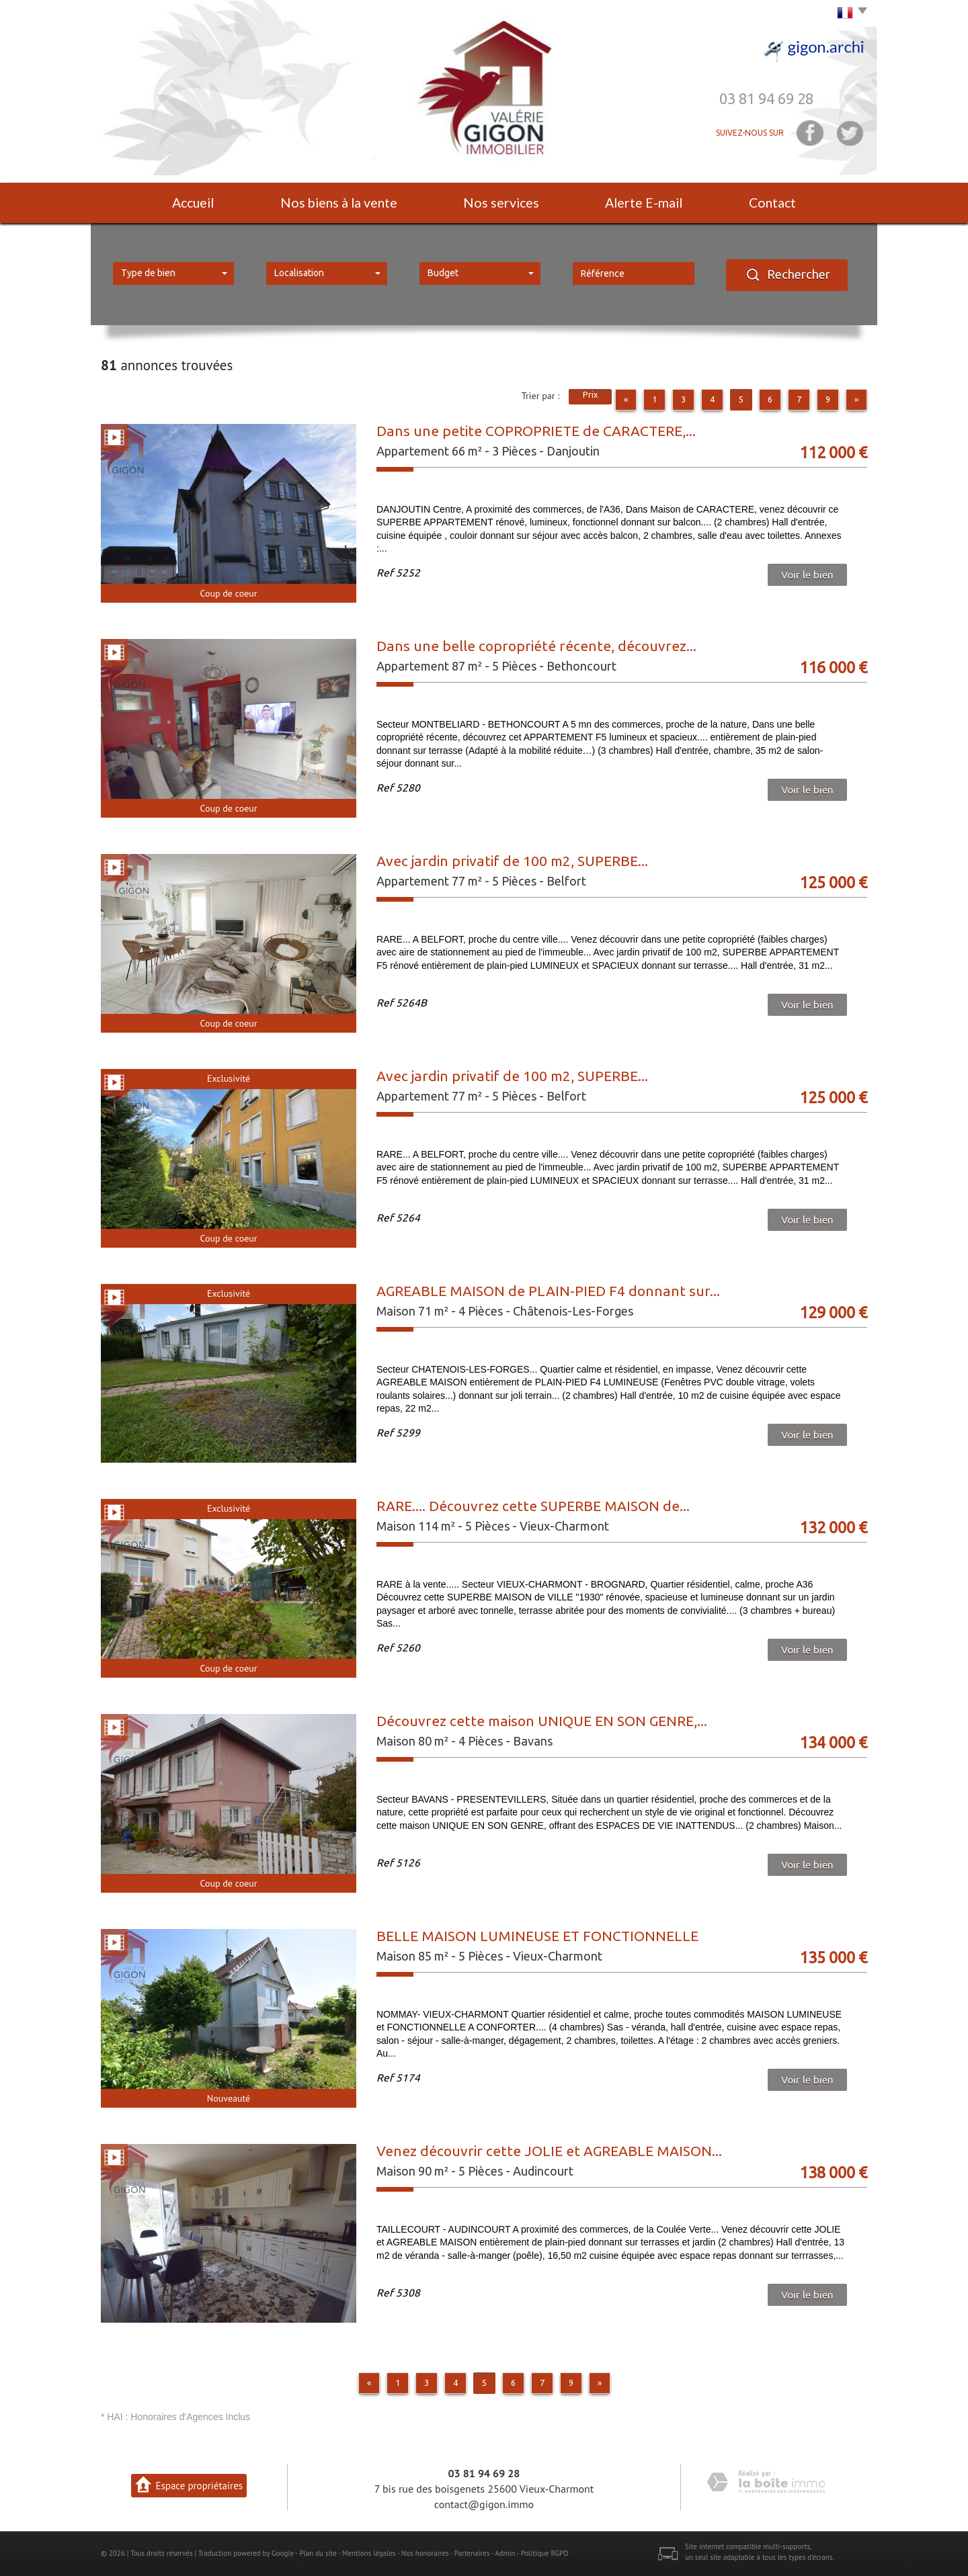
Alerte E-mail (643, 202)
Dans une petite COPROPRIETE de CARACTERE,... (536, 431)
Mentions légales (369, 2553)
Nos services (501, 202)
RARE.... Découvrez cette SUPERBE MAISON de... (533, 1506)
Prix (590, 394)
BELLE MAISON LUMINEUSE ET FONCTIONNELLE (537, 1936)
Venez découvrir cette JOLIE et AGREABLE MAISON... (549, 2151)
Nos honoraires (425, 2553)
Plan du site (317, 2553)
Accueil (193, 202)
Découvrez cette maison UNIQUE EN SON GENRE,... (541, 1721)
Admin (505, 2553)
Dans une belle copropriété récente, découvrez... (536, 646)
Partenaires (472, 2553)
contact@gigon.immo (484, 2504)
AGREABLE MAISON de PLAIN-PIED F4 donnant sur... (548, 1291)
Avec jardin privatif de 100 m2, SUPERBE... (512, 861)
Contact (772, 202)
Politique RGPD (545, 2553)
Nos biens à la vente (338, 202)
